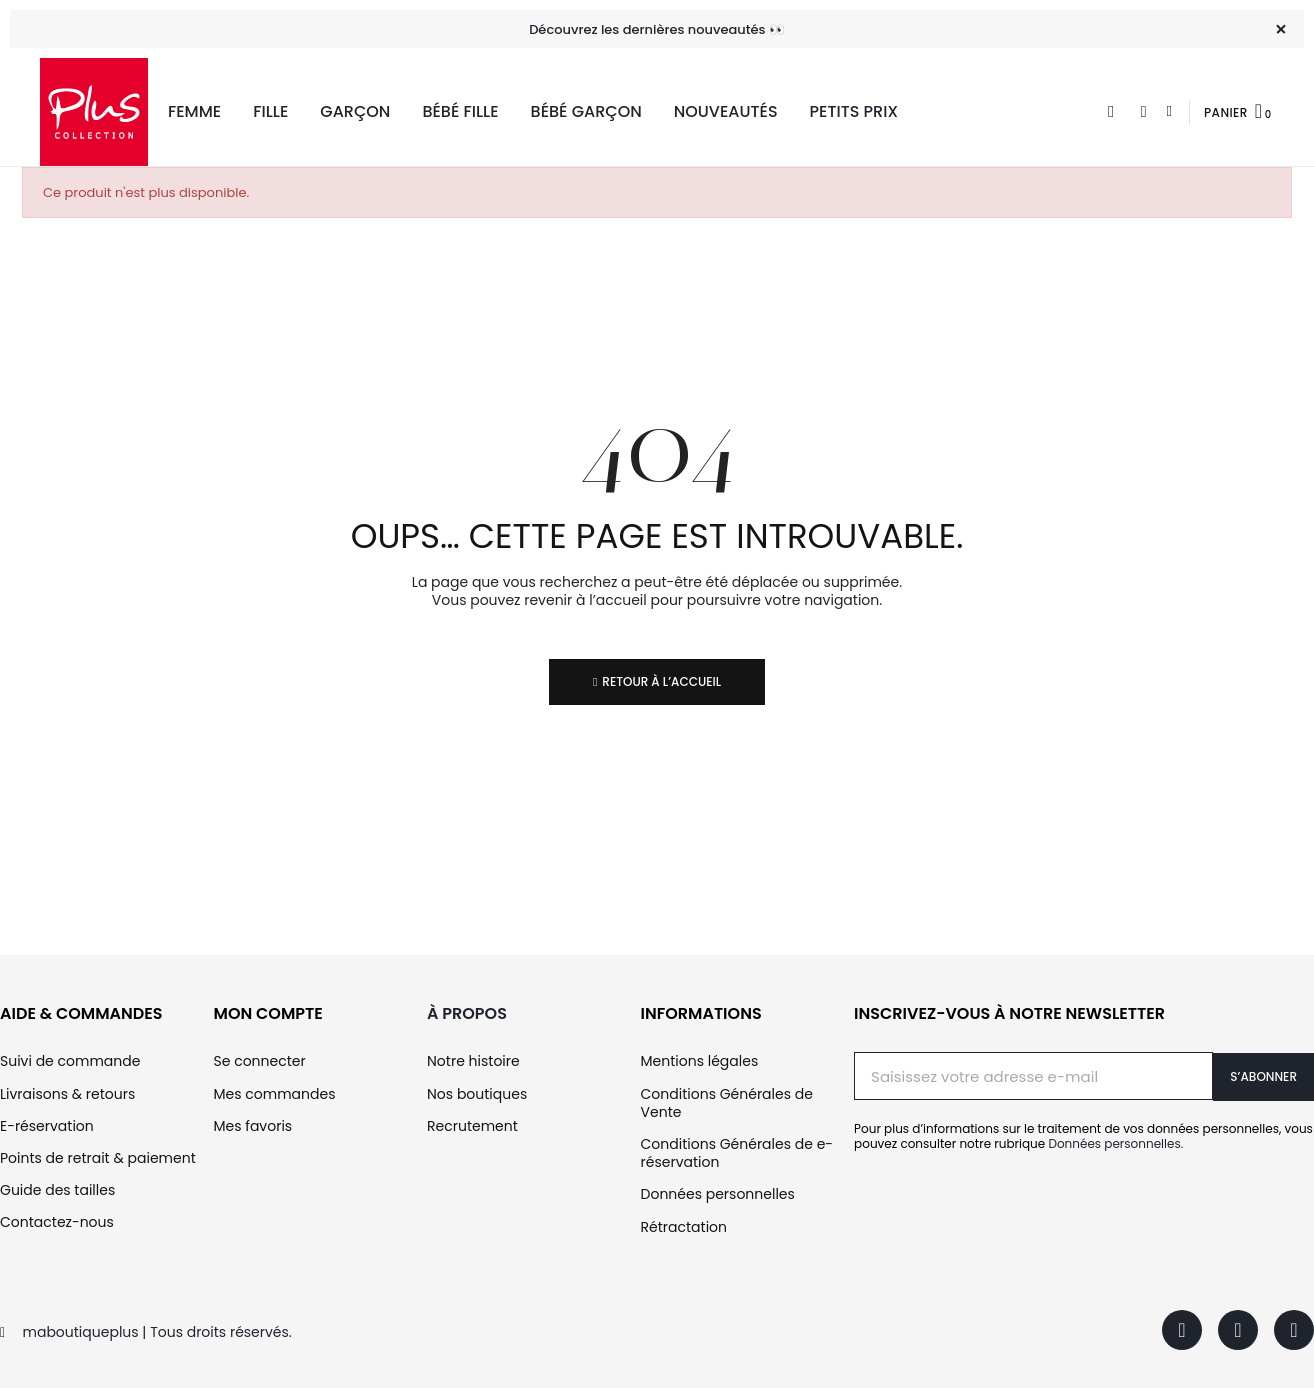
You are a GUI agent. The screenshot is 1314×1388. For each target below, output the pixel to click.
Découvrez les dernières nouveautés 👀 (657, 29)
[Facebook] (1182, 1330)
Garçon (355, 112)
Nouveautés (726, 112)
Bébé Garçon (586, 112)
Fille (270, 112)
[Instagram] (1238, 1330)
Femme (194, 112)
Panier (1226, 112)
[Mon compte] (1169, 111)
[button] (1111, 112)
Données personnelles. (1115, 1143)
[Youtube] (1294, 1330)
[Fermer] (1281, 29)
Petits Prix (854, 112)
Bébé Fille (460, 112)
